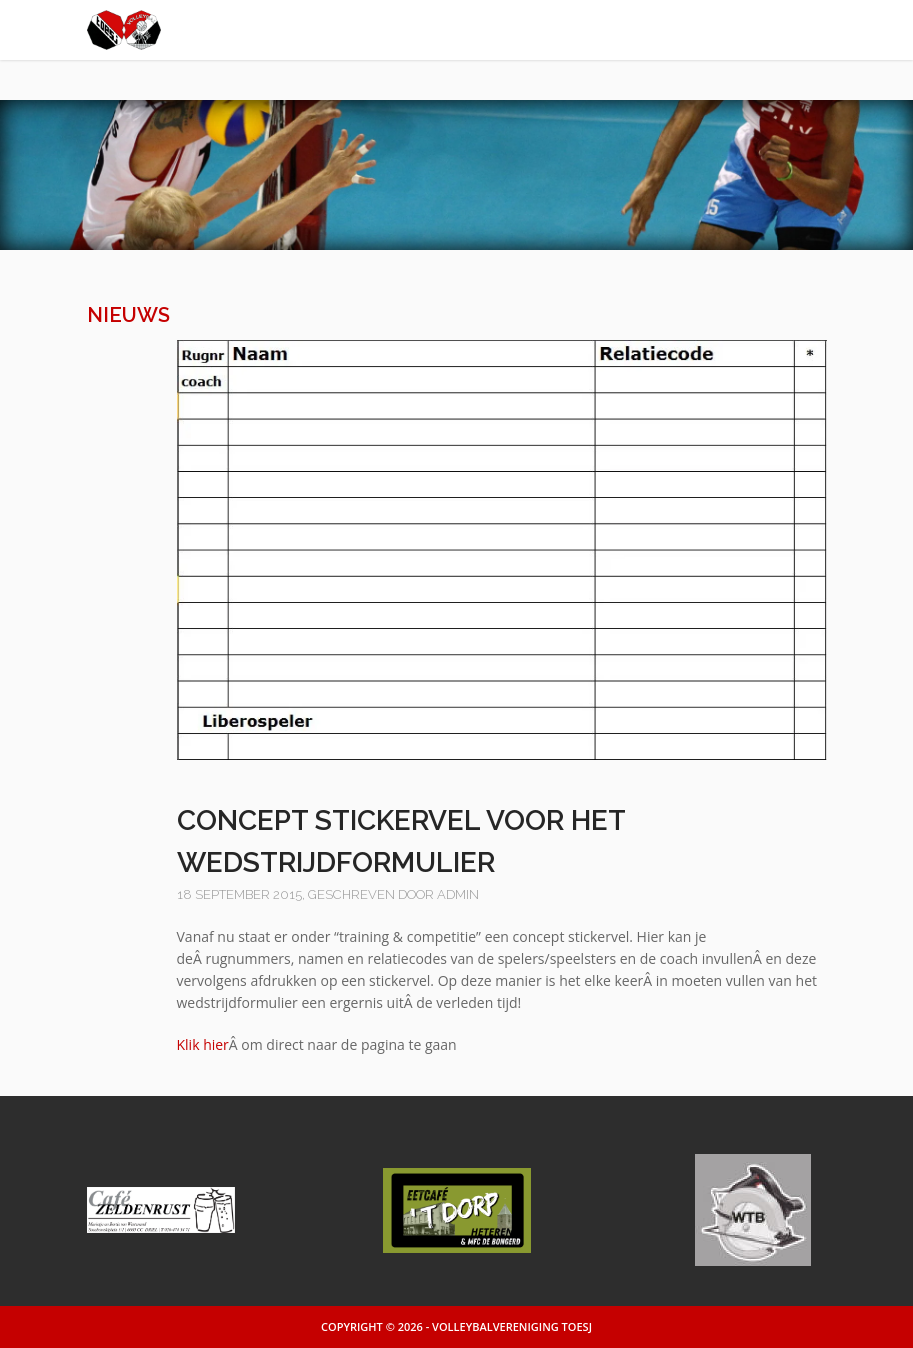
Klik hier (203, 1044)
